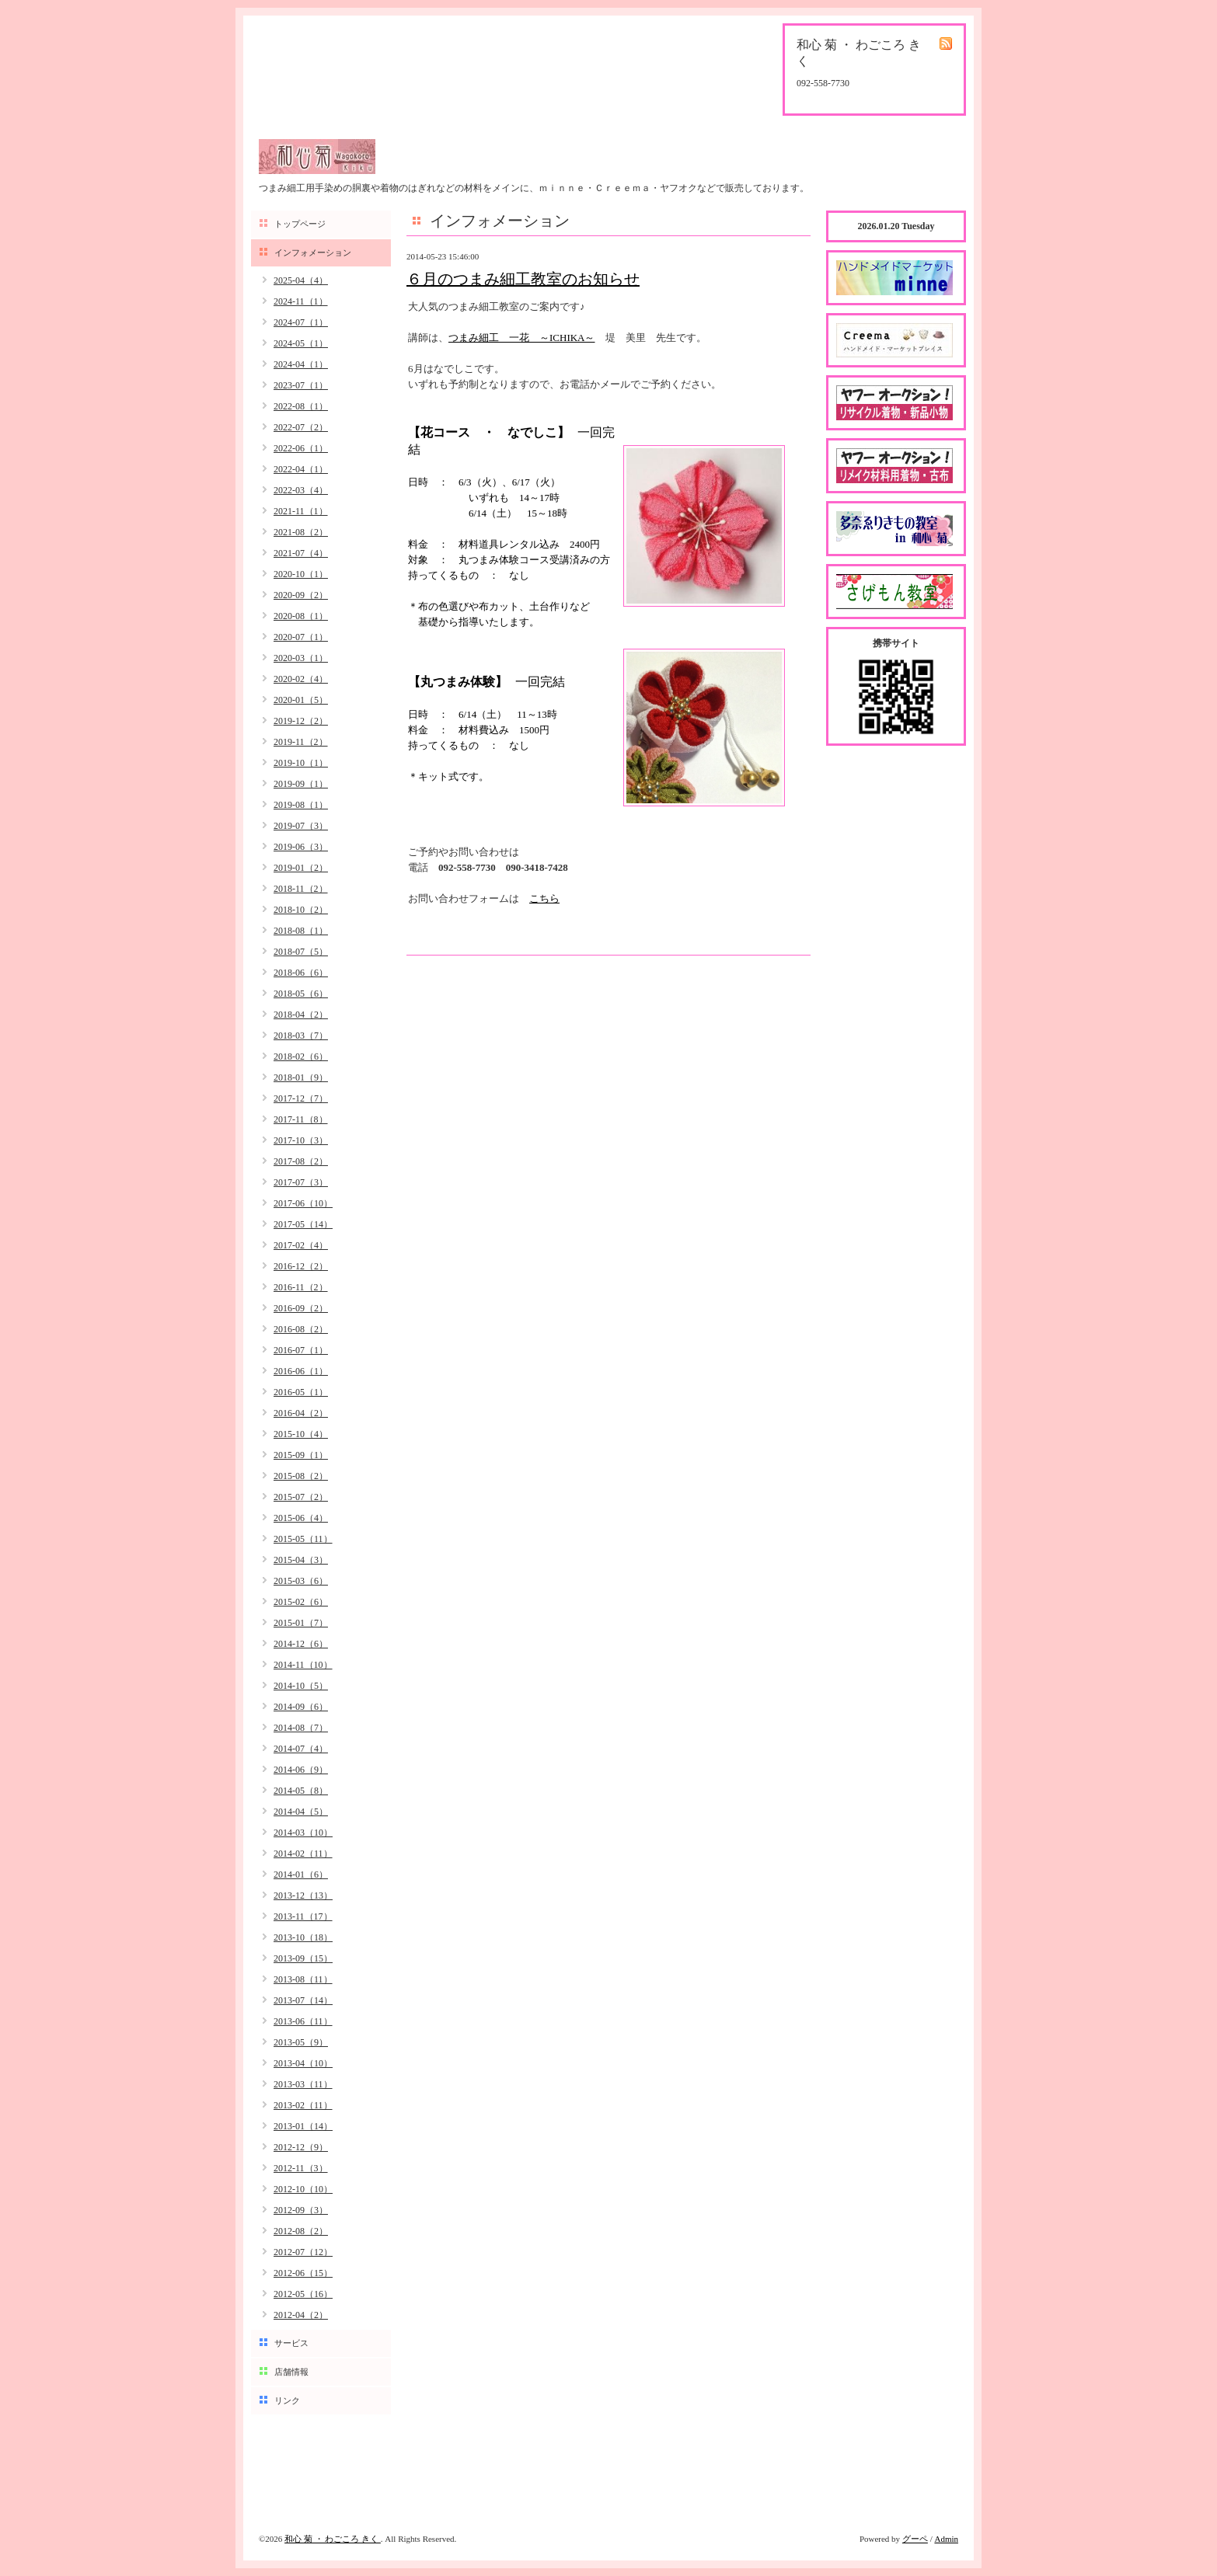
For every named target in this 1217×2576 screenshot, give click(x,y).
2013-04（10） (303, 2063)
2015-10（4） (301, 1434)
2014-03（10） (303, 1832)
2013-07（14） (303, 2000)
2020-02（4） (301, 679)
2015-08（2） (301, 1476)
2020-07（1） (301, 637)
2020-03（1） (301, 658)
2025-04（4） (301, 280)
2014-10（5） (301, 1685)
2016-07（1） (301, 1350)
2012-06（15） (303, 2273)
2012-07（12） (303, 2252)
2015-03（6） (301, 1580)
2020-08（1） (301, 616)
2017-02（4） (301, 1245)
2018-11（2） (301, 888)
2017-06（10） (303, 1203)
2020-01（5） (301, 699)
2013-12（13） (303, 1895)
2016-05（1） (301, 1392)
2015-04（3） (301, 1559)
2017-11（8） (301, 1119)
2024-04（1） (301, 364)
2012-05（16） (303, 2294)
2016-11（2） (301, 1287)
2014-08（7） (301, 1727)
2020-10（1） (301, 574)
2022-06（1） (301, 448)
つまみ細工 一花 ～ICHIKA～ (521, 337)
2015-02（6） (301, 1601)
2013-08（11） (303, 1979)
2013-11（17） (303, 1916)
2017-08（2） (301, 1161)
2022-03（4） (301, 490)
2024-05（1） (301, 343)
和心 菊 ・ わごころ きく (332, 2538)
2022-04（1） (301, 469)
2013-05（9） (301, 2042)
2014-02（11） (303, 1853)
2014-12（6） (301, 1643)
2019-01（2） (301, 867)
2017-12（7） (301, 1098)
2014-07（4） (301, 1748)
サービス (291, 2343)
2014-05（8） (301, 1790)
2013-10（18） (303, 1937)
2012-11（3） (301, 2168)
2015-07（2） (301, 1497)
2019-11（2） (301, 741)
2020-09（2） (301, 595)
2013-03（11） (303, 2084)
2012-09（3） (301, 2210)
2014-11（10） (303, 1664)
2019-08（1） (301, 804)
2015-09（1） (301, 1455)
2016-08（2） (301, 1329)
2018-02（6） (301, 1056)
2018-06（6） (301, 972)
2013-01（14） (303, 2126)
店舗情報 (291, 2371)
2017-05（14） (303, 1224)
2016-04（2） (301, 1413)
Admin (946, 2538)
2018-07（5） (301, 951)
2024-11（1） (301, 301)
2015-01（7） (301, 1622)
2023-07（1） (301, 385)
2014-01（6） (301, 1874)
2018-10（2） (301, 909)
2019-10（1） (301, 762)
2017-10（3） (301, 1140)
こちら (544, 898)
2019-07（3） (301, 825)
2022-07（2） (301, 427)
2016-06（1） (301, 1371)
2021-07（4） (301, 553)
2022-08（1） (301, 406)
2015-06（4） (301, 1518)
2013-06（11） (303, 2021)
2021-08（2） (301, 532)
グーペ (915, 2538)
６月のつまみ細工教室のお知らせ (523, 278)
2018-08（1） (301, 930)
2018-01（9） (301, 1077)
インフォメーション (312, 252)
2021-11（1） (301, 511)
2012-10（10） (303, 2189)
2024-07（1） (301, 322)
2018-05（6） (301, 993)
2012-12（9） (301, 2147)
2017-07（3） (301, 1182)
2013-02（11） (303, 2105)
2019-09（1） (301, 783)
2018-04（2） (301, 1014)
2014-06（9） (301, 1769)
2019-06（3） (301, 846)
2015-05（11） (303, 1538)
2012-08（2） (301, 2231)
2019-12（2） (301, 720)
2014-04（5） (301, 1811)
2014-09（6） (301, 1706)
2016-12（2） (301, 1266)
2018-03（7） (301, 1035)
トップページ (300, 223)
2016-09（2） (301, 1308)
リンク (287, 2400)
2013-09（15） (303, 1958)
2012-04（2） (301, 2315)
